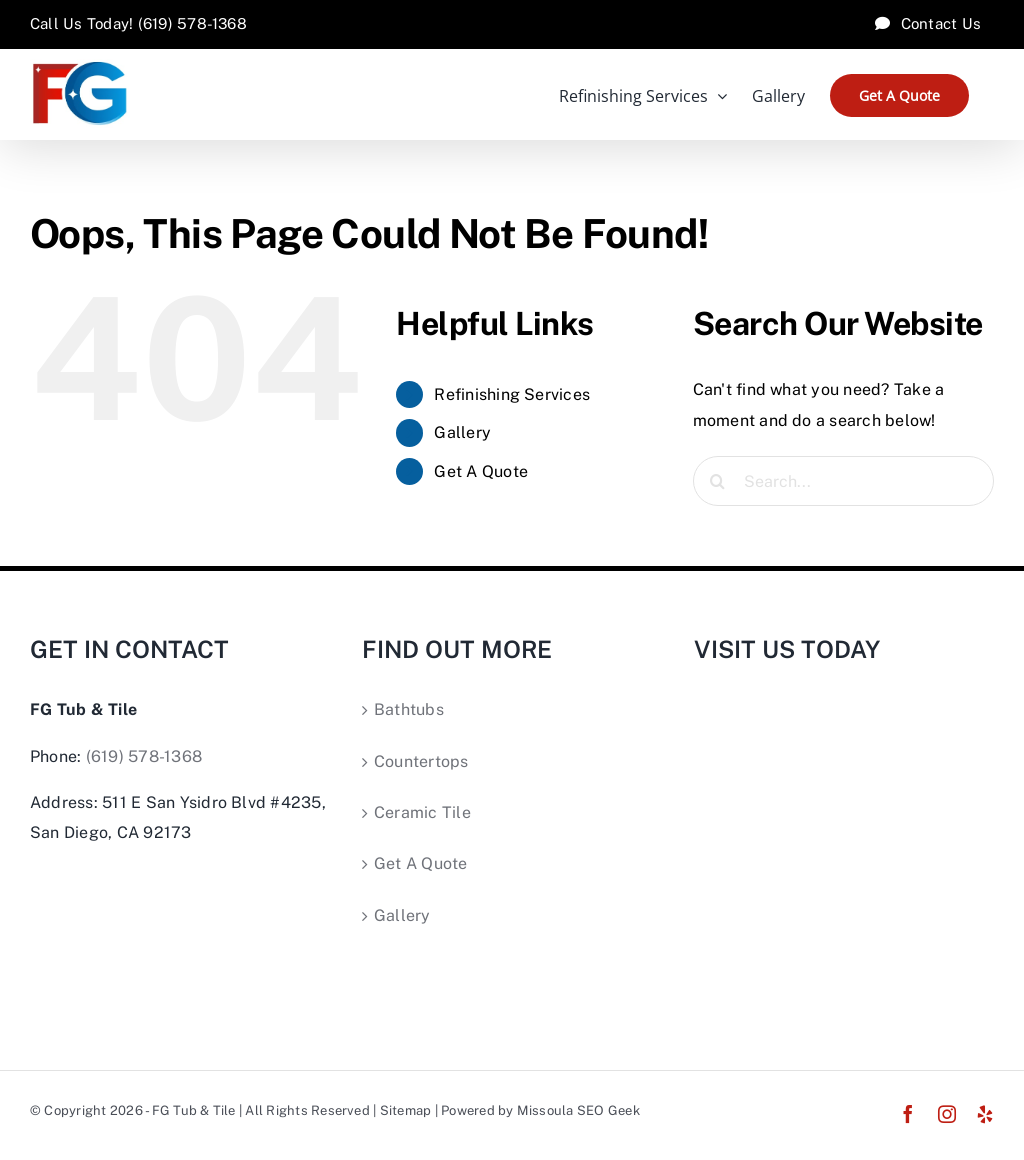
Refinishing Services (512, 394)
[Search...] (843, 481)
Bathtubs (409, 709)
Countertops (421, 761)
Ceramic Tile (422, 812)
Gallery (462, 432)
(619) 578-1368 (144, 756)
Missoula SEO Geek (578, 1110)
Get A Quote (481, 471)
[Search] (718, 481)
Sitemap (406, 1110)
